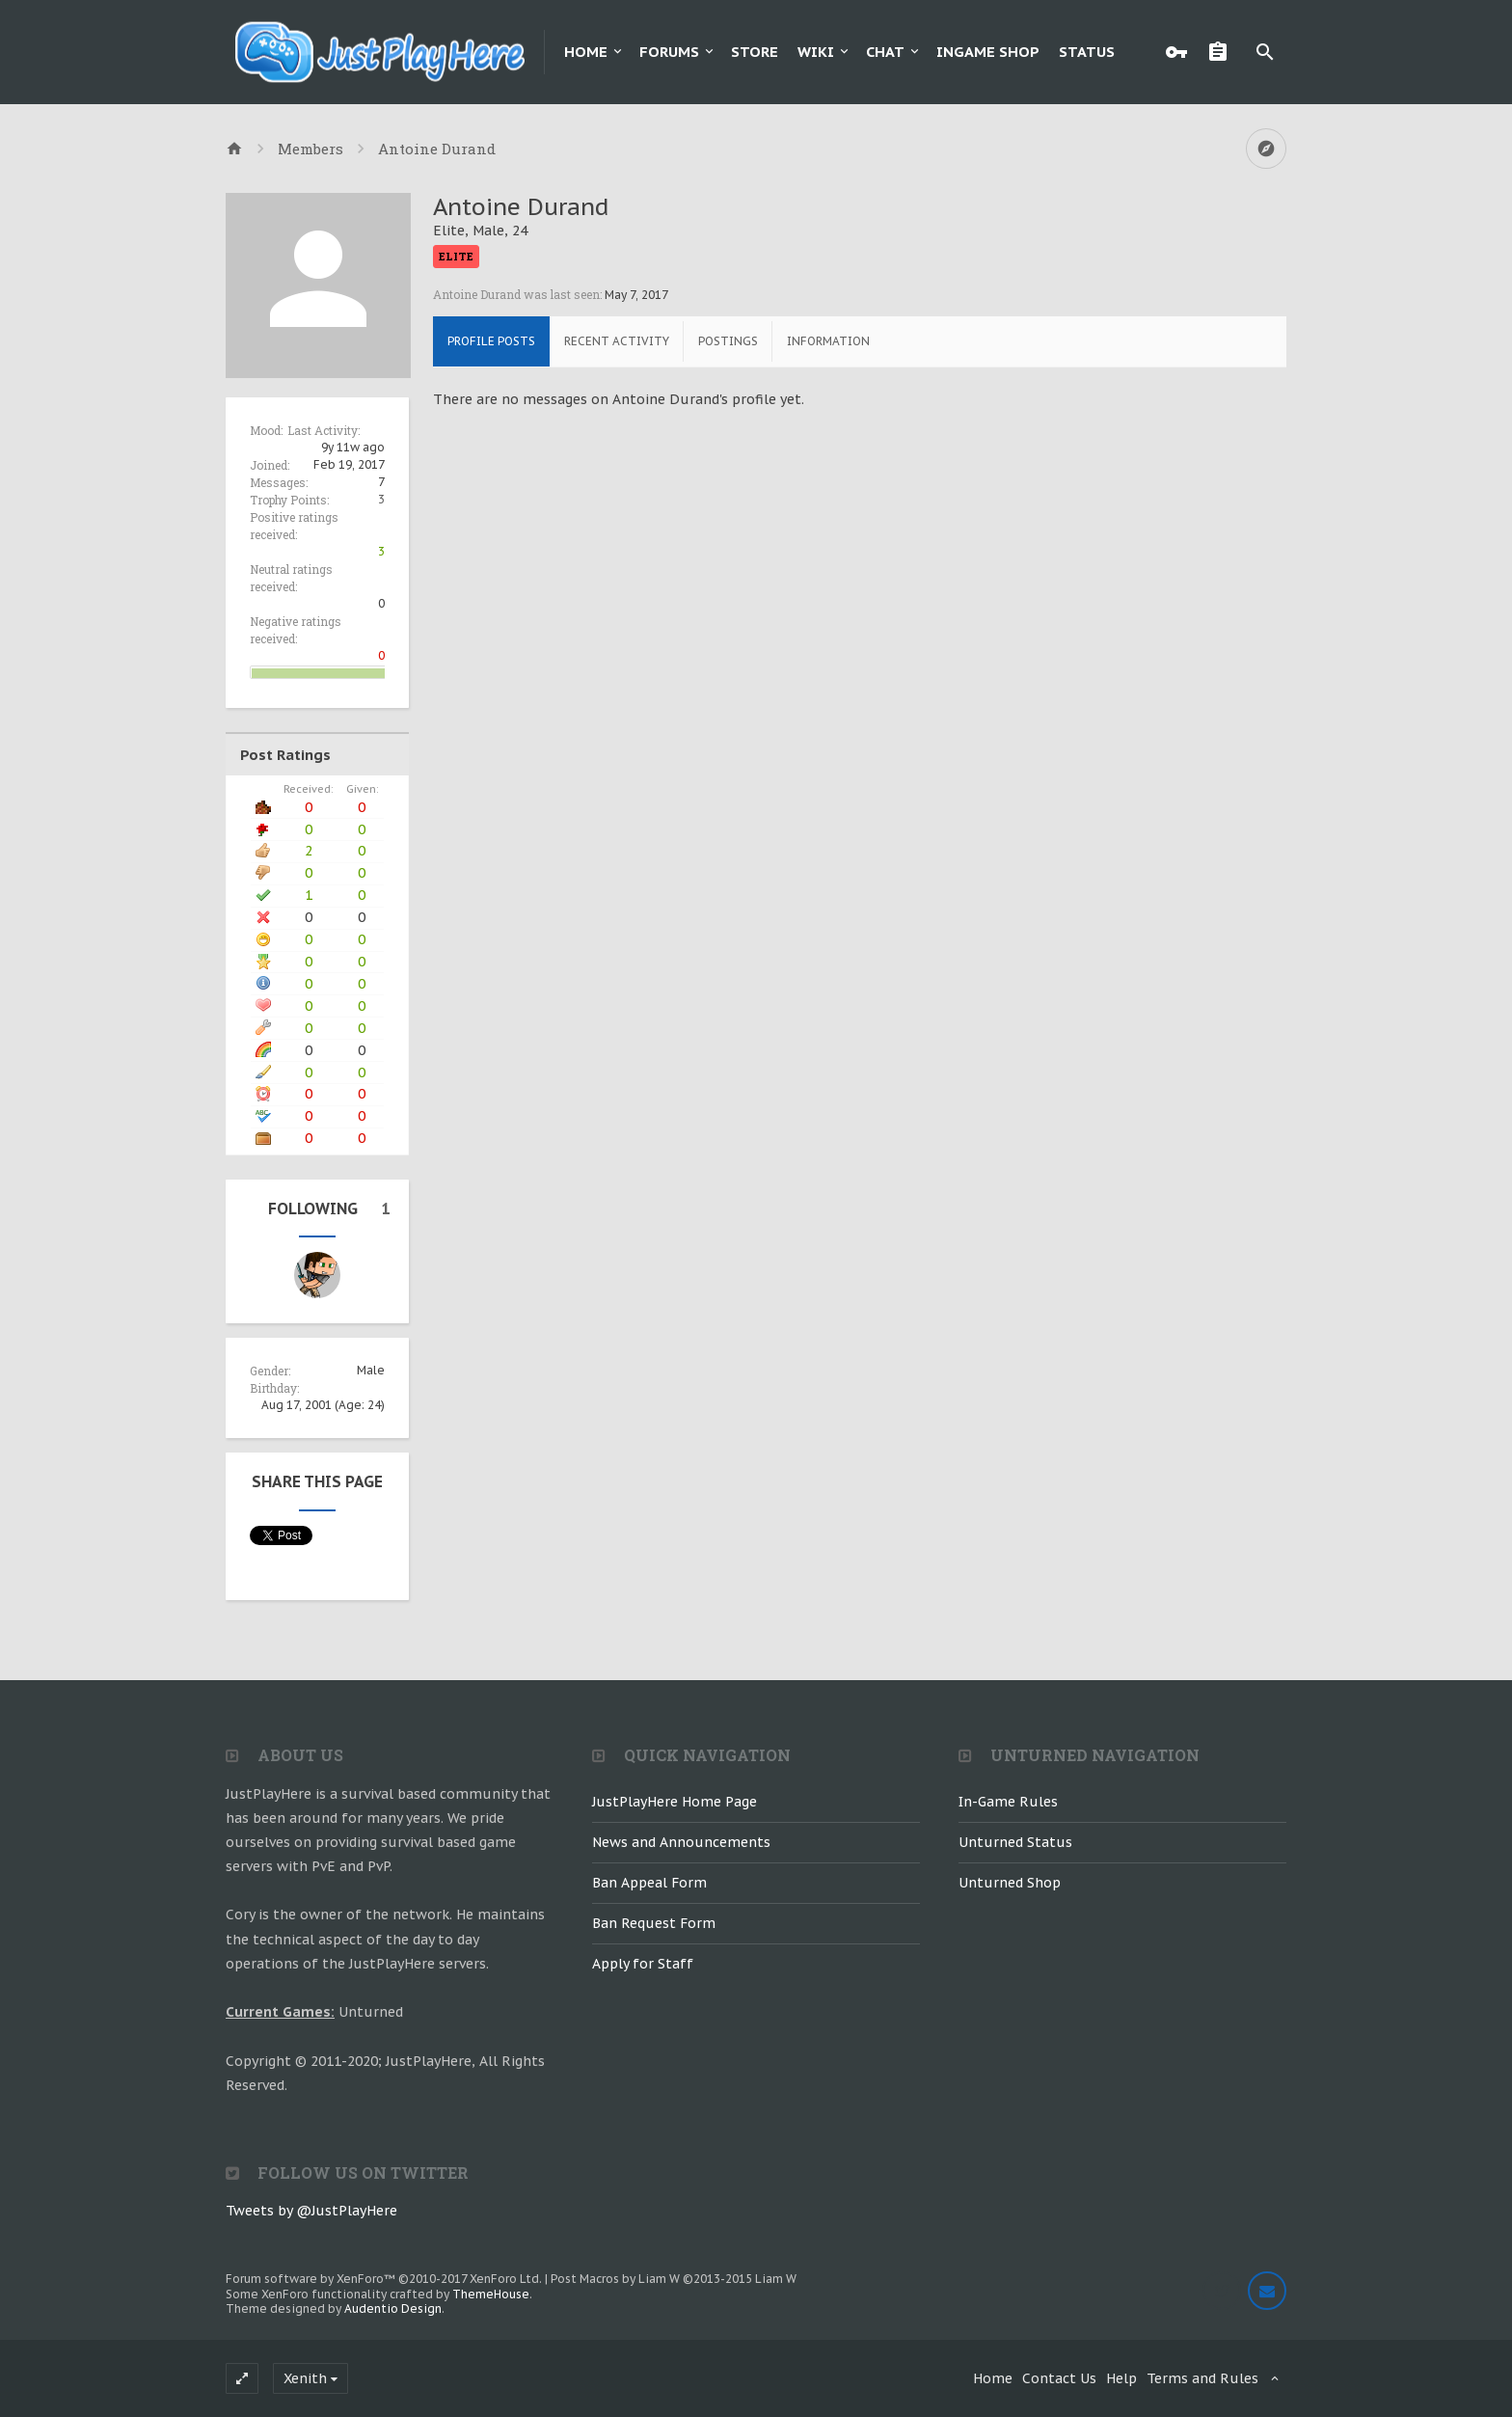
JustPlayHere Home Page (674, 1801)
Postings (728, 341)
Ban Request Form (654, 1923)
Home (586, 51)
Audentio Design (393, 2308)
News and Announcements (681, 1842)
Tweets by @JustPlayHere (311, 2210)
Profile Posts (491, 341)
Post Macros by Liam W (673, 2278)
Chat (885, 51)
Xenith (305, 2378)
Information (828, 341)
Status (1087, 51)
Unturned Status (1015, 1842)
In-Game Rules (1008, 1801)
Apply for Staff (642, 1963)
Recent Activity (616, 341)
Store (754, 51)
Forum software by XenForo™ (384, 2278)
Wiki (815, 51)
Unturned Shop (1009, 1882)
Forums (669, 51)
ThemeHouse (490, 2294)
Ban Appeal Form (649, 1882)
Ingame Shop (988, 51)
